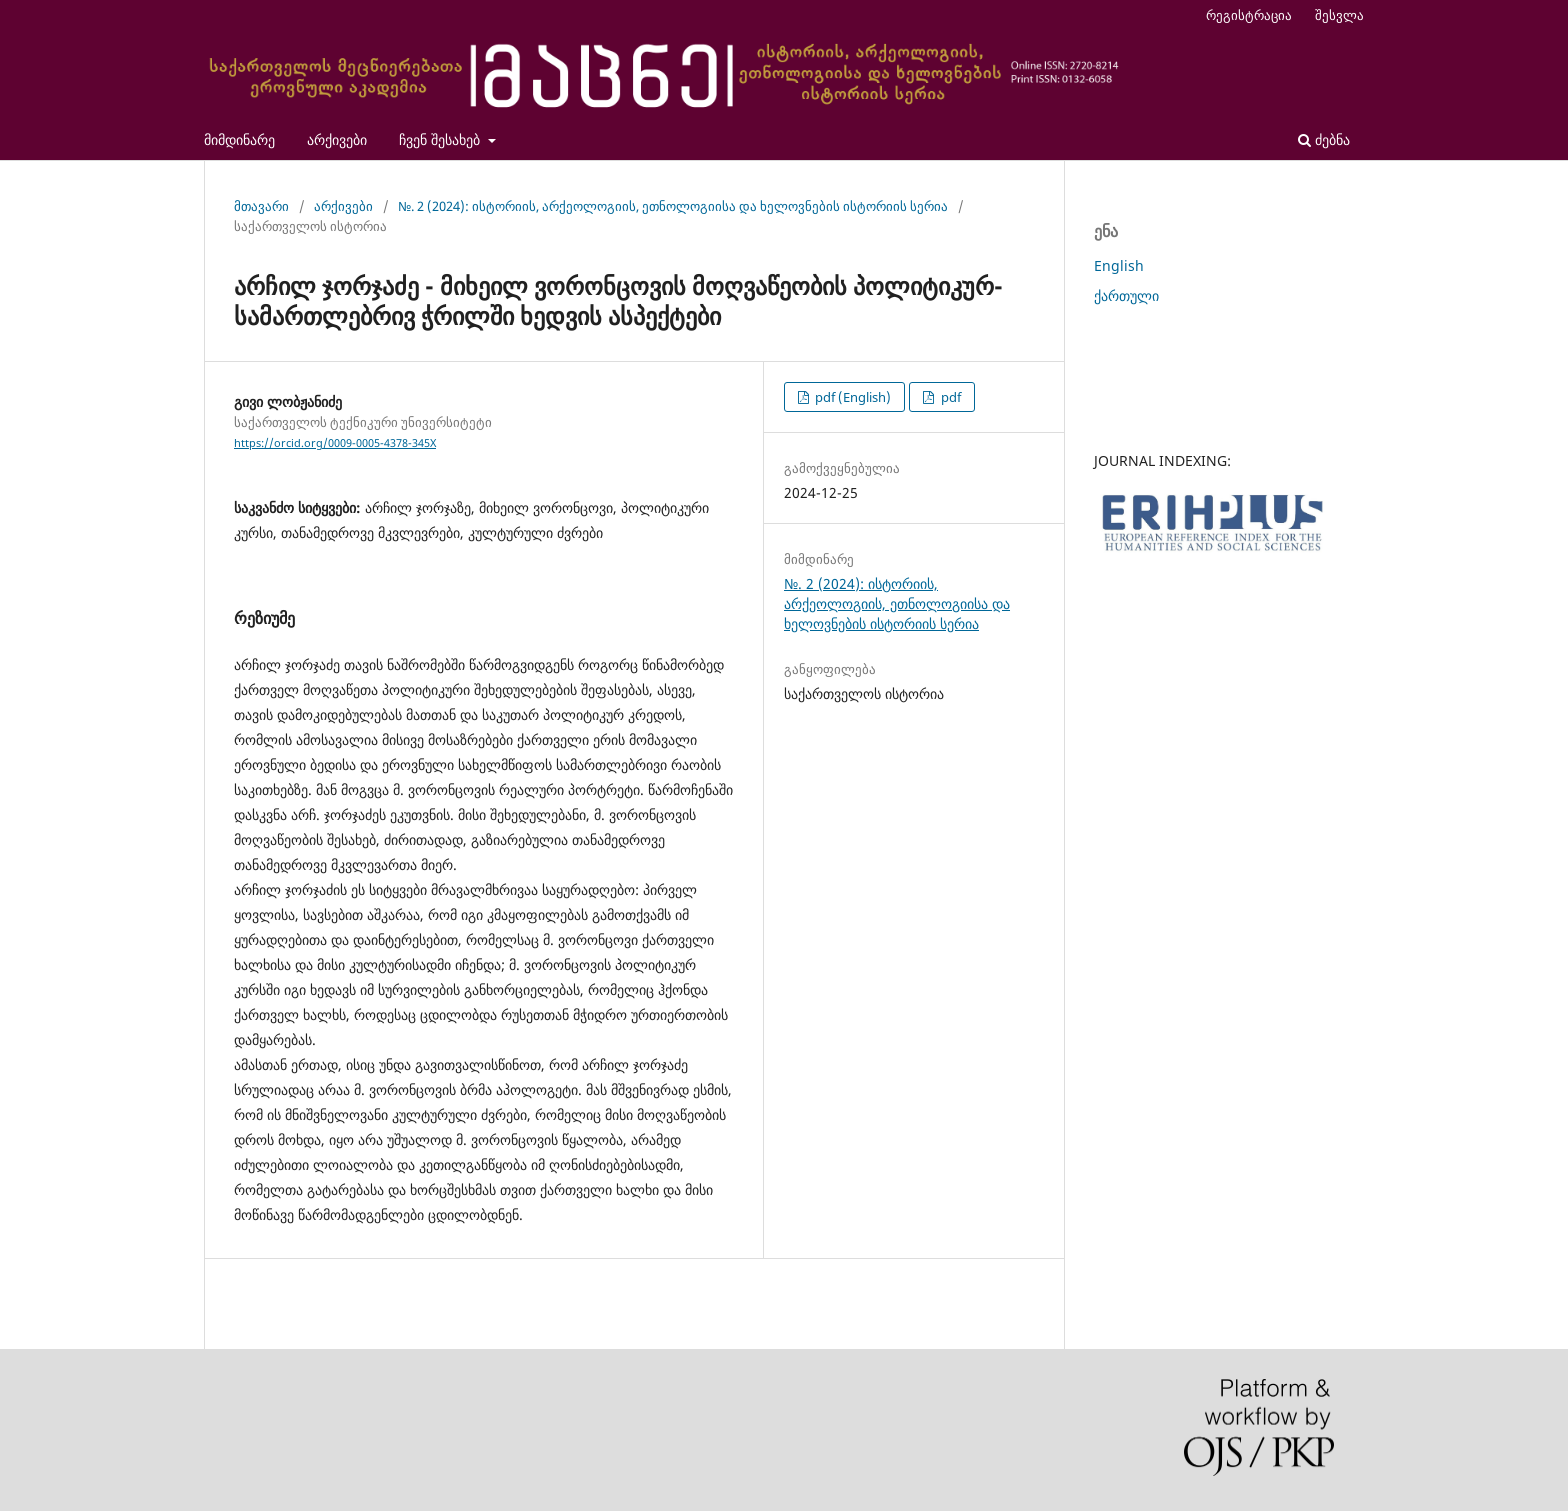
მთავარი (261, 206)
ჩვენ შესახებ (441, 139)
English (1119, 265)
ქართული (1126, 295)
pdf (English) (851, 397)
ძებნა (1324, 139)
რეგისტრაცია (1249, 15)
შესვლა (1339, 15)
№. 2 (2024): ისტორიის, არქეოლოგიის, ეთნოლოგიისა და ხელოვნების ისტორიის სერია (673, 206)
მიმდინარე (239, 139)
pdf (949, 397)
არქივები (337, 139)
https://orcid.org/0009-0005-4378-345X (335, 443)
